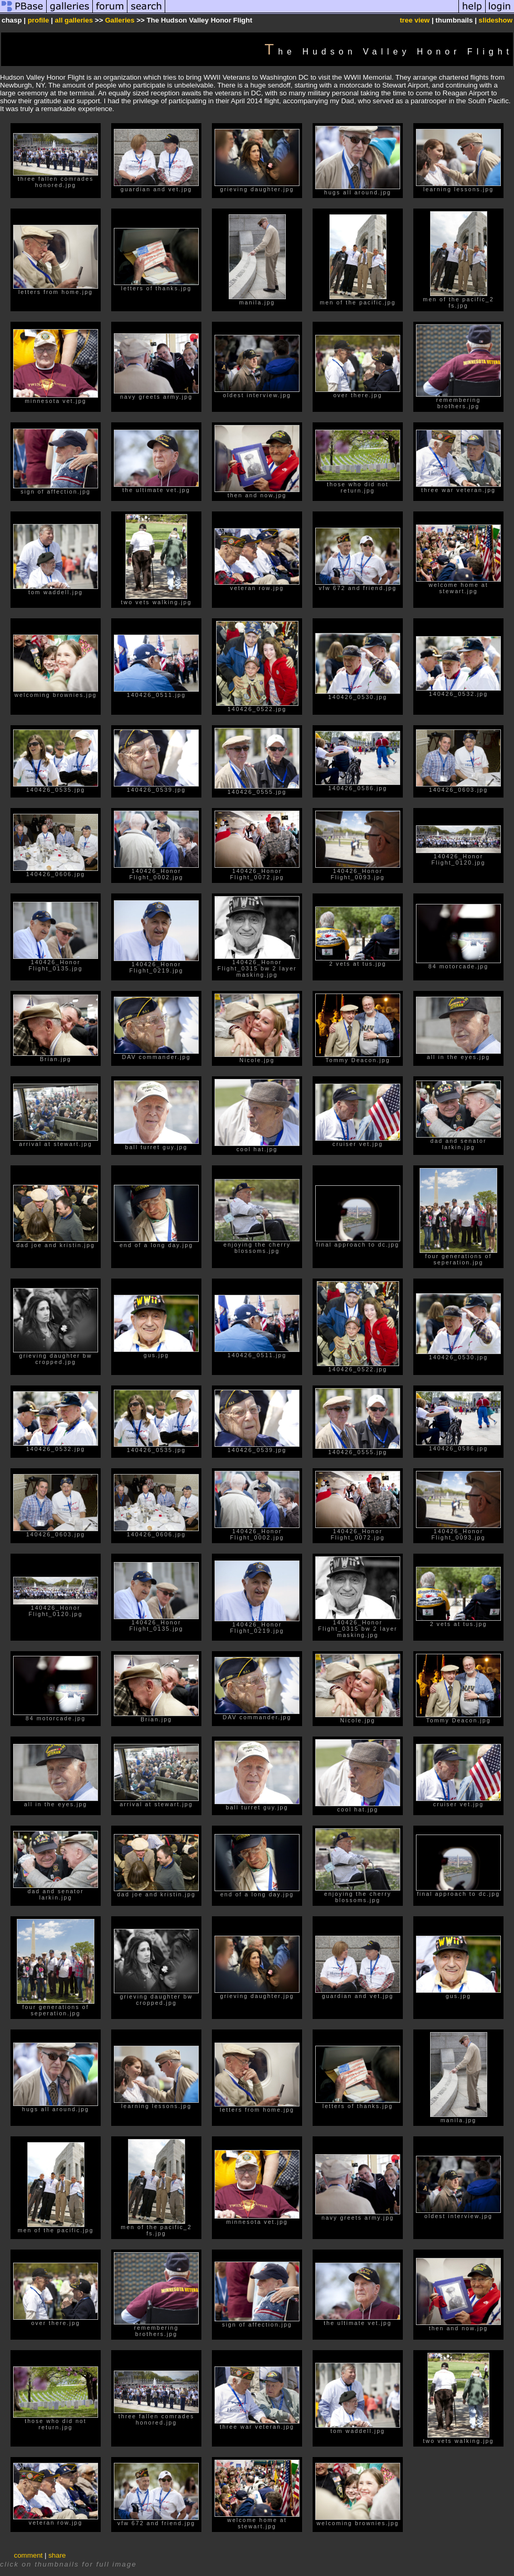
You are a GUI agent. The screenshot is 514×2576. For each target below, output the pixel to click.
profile (38, 20)
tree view (415, 20)
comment (28, 2555)
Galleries (119, 20)
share (57, 2555)
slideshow (495, 20)
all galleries (74, 20)
